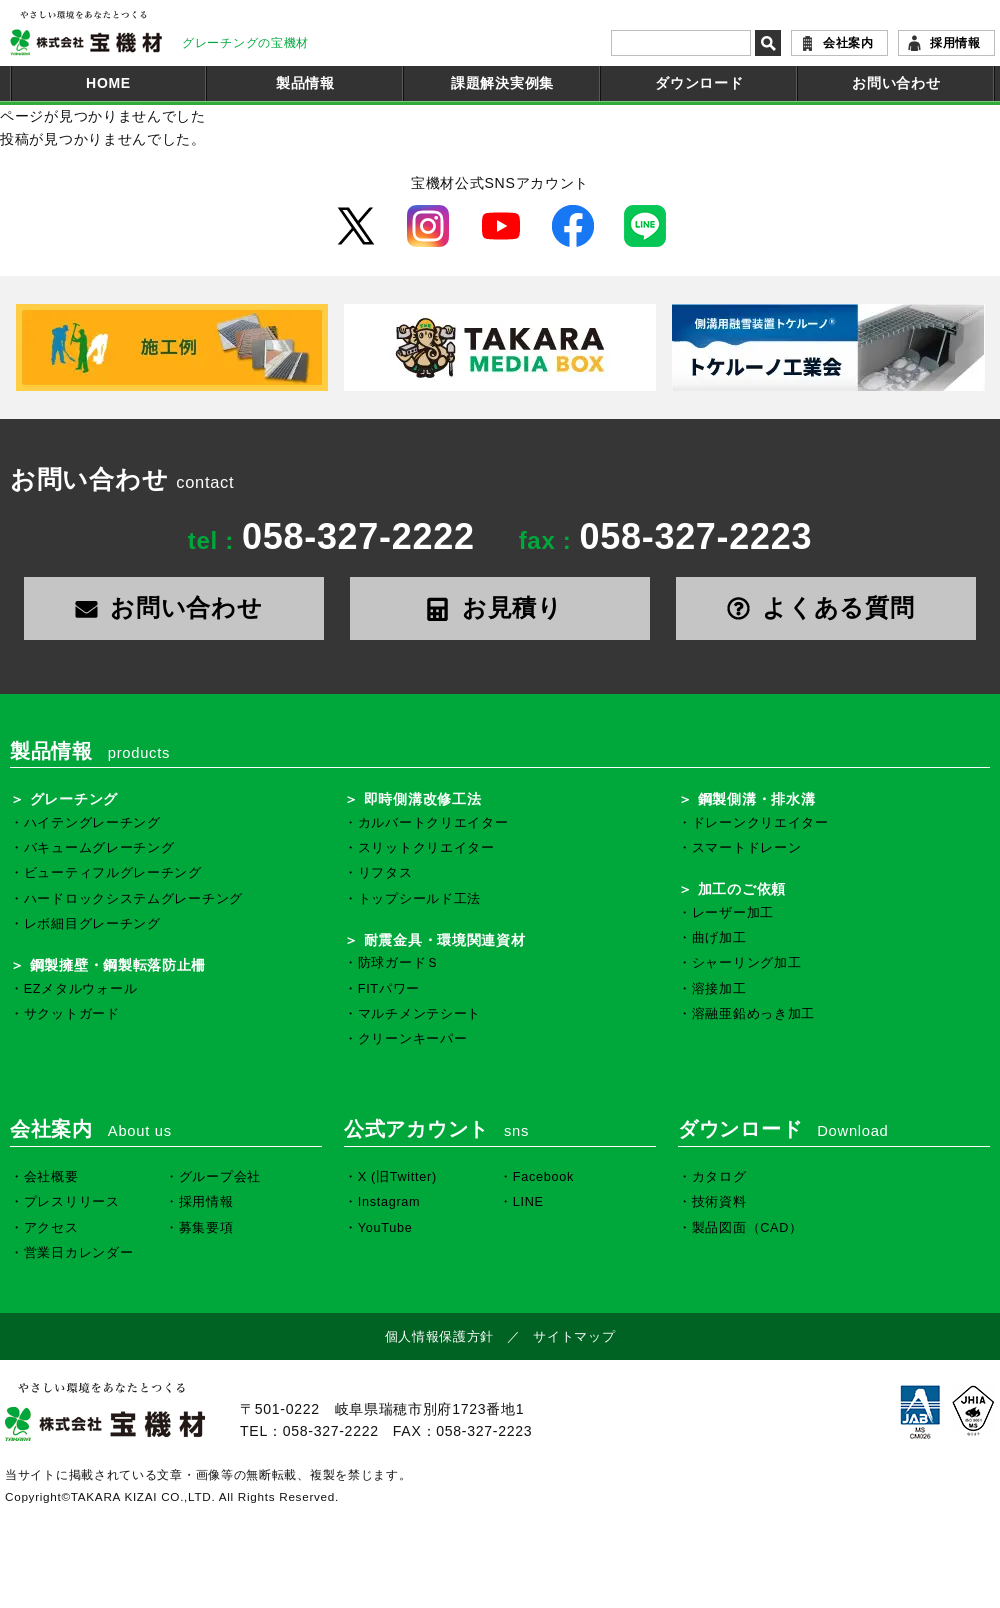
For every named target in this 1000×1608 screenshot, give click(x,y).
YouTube (385, 1228)
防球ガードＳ (399, 963)
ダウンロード (699, 83)
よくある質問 (826, 607)
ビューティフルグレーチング (113, 873)
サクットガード (72, 1014)
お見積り (500, 607)
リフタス (385, 873)
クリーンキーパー (413, 1039)
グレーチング (74, 799)
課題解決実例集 (502, 83)
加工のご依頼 (742, 889)
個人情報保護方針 (440, 1337)
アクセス (51, 1228)
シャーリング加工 (747, 963)
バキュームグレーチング (99, 848)
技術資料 (719, 1202)
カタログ (719, 1177)
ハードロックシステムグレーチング (133, 899)
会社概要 (51, 1177)
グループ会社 (220, 1177)
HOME (108, 83)
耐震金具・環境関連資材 (445, 940)
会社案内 (848, 43)
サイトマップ (574, 1337)
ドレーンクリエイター (760, 823)
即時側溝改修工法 (423, 799)
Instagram (389, 1202)
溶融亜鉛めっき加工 (753, 1014)
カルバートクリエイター (433, 823)
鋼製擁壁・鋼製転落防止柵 (118, 965)
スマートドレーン (747, 848)
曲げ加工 (719, 938)
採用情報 (955, 43)
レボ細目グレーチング (92, 924)
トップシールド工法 (419, 899)
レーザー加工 (733, 913)
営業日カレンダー (79, 1253)
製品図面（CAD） (747, 1228)
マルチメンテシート (419, 1014)
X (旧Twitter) (397, 1177)
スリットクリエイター (426, 848)
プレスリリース (72, 1202)
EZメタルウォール (81, 989)
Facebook (543, 1177)
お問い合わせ (896, 83)
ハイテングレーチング (92, 823)
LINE (528, 1202)
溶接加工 (719, 989)
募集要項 (206, 1228)
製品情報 (305, 83)
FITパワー (389, 989)
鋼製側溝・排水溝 (757, 799)
